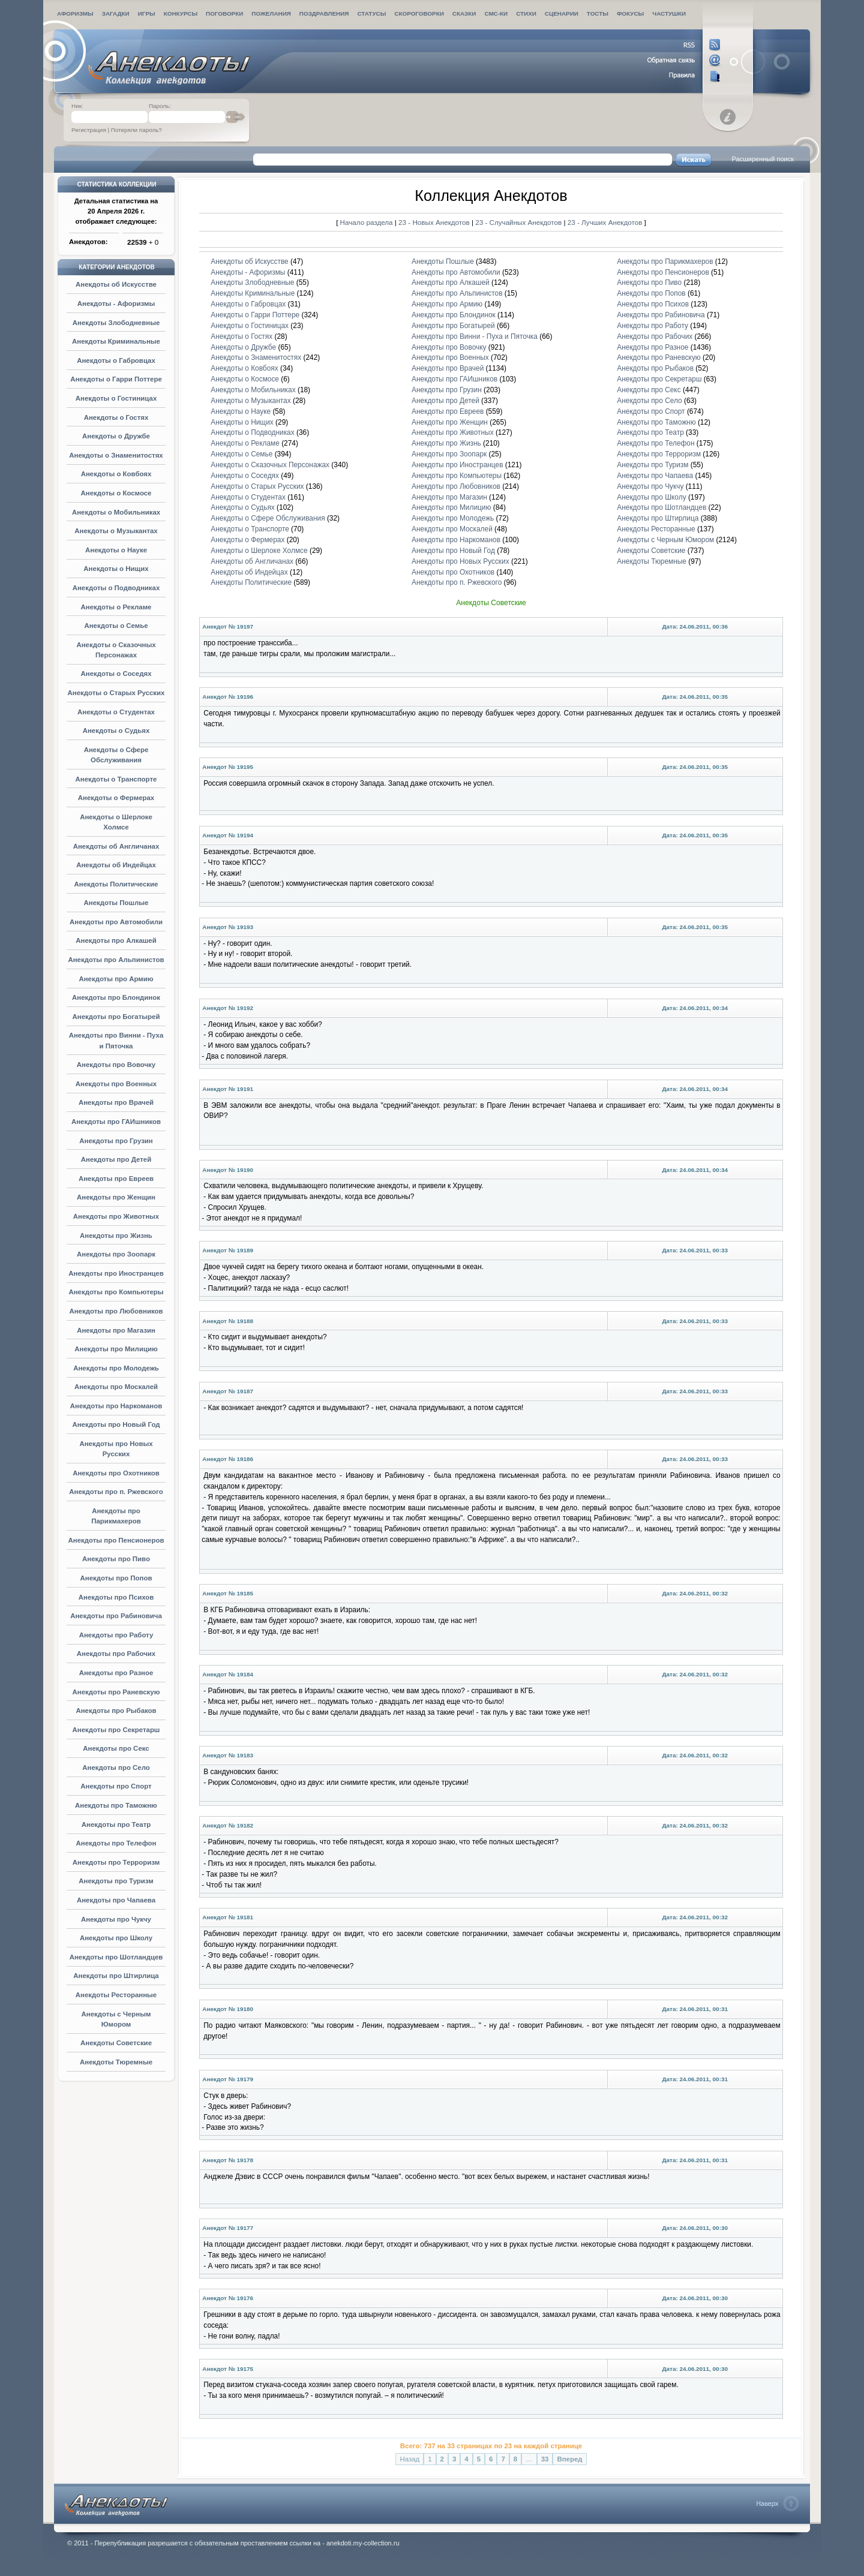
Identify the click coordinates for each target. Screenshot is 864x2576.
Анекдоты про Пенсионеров (116, 1540)
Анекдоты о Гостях (116, 417)
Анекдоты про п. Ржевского (116, 1491)
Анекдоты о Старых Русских (116, 692)
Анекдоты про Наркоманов (116, 1405)
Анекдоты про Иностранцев (115, 1273)
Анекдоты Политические (116, 884)
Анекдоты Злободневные (116, 322)
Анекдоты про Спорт (115, 1786)
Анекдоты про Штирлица (115, 1975)
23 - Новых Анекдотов (435, 222)
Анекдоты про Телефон (116, 1843)
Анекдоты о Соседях (115, 673)
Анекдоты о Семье (116, 625)
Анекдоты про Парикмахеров (665, 261)
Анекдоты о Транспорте (116, 779)
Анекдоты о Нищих (115, 568)
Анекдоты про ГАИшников (116, 1121)
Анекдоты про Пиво (116, 1558)
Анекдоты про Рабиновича (116, 1615)
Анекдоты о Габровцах (116, 360)
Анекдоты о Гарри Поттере (116, 379)
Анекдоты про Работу (116, 1635)
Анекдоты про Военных (116, 1083)
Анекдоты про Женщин (116, 1197)
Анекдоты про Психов (116, 1597)
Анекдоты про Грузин (116, 1140)
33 (545, 2459)
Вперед (569, 2459)
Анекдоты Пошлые (116, 902)
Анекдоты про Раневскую (116, 1692)
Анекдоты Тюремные (116, 2062)
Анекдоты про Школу (116, 1937)
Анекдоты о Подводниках (116, 587)
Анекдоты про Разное (116, 1672)
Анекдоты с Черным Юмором (665, 540)
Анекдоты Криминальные (116, 341)
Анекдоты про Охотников (116, 1473)
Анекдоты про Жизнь (116, 1235)
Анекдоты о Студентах (116, 712)
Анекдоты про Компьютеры (115, 1291)
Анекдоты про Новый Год (116, 1424)
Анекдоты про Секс (116, 1748)
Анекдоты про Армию (116, 978)
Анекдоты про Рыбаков (116, 1710)
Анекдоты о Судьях (116, 730)
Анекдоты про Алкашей (116, 940)
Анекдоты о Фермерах (116, 797)
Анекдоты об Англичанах (116, 846)
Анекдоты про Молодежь (116, 1368)
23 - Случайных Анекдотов (519, 222)
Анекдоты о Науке (116, 550)
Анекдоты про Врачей (116, 1102)
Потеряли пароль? (136, 130)
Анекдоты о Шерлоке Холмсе (259, 550)
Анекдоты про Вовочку (116, 1064)
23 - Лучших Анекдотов (605, 222)
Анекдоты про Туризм (116, 1880)
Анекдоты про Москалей (116, 1386)
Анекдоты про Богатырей (116, 1016)
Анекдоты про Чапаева (116, 1900)
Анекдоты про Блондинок (116, 997)
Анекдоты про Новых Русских (460, 561)
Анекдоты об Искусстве (116, 284)
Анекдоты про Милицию (116, 1348)
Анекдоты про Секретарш (116, 1729)
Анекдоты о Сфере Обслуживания (268, 518)
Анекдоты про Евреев (116, 1178)
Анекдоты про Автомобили (116, 921)
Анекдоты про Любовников (116, 1311)
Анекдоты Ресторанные (116, 1994)
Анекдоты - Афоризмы (116, 303)
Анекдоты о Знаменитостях (116, 455)
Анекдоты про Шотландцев (116, 1957)
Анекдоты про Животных (116, 1216)
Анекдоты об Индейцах (116, 864)
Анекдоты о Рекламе (116, 607)
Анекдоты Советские (116, 2042)
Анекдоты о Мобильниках (116, 512)
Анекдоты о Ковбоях (116, 473)
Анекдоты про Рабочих (116, 1653)
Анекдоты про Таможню (116, 1805)
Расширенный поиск (762, 159)
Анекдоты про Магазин (116, 1330)
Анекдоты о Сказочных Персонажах (270, 465)
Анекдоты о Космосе (116, 493)
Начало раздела (366, 222)
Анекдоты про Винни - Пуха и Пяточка (475, 336)
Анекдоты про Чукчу (116, 1919)
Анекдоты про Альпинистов (116, 959)
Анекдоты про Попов (116, 1578)
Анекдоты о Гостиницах (116, 398)
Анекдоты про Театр (116, 1824)
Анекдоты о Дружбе (116, 436)
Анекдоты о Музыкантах (115, 530)
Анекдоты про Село (116, 1767)
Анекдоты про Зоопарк (116, 1254)
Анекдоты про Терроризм (116, 1862)
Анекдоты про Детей (116, 1159)
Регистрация (88, 130)
